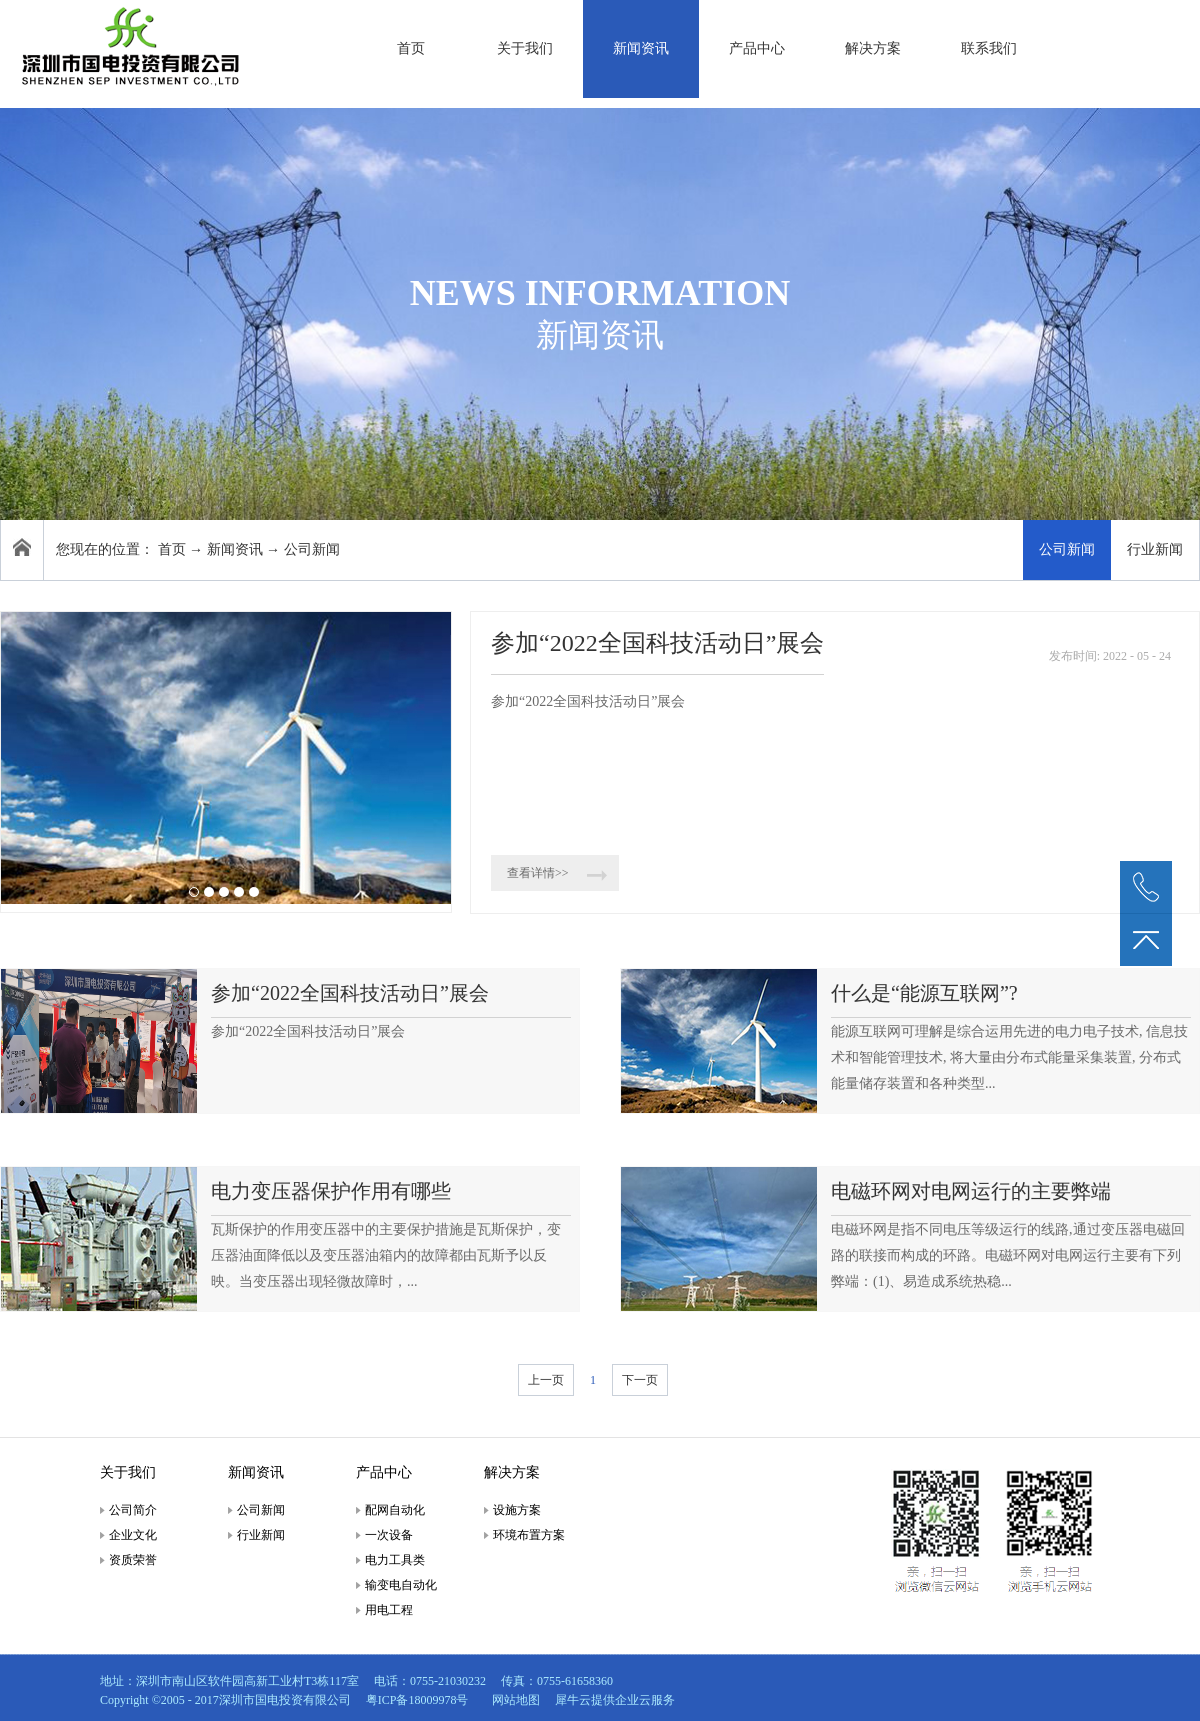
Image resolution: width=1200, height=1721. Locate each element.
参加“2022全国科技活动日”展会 (657, 643)
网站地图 (513, 1700)
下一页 (640, 1380)
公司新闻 (312, 549)
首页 (411, 48)
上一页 (546, 1380)
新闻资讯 (235, 549)
